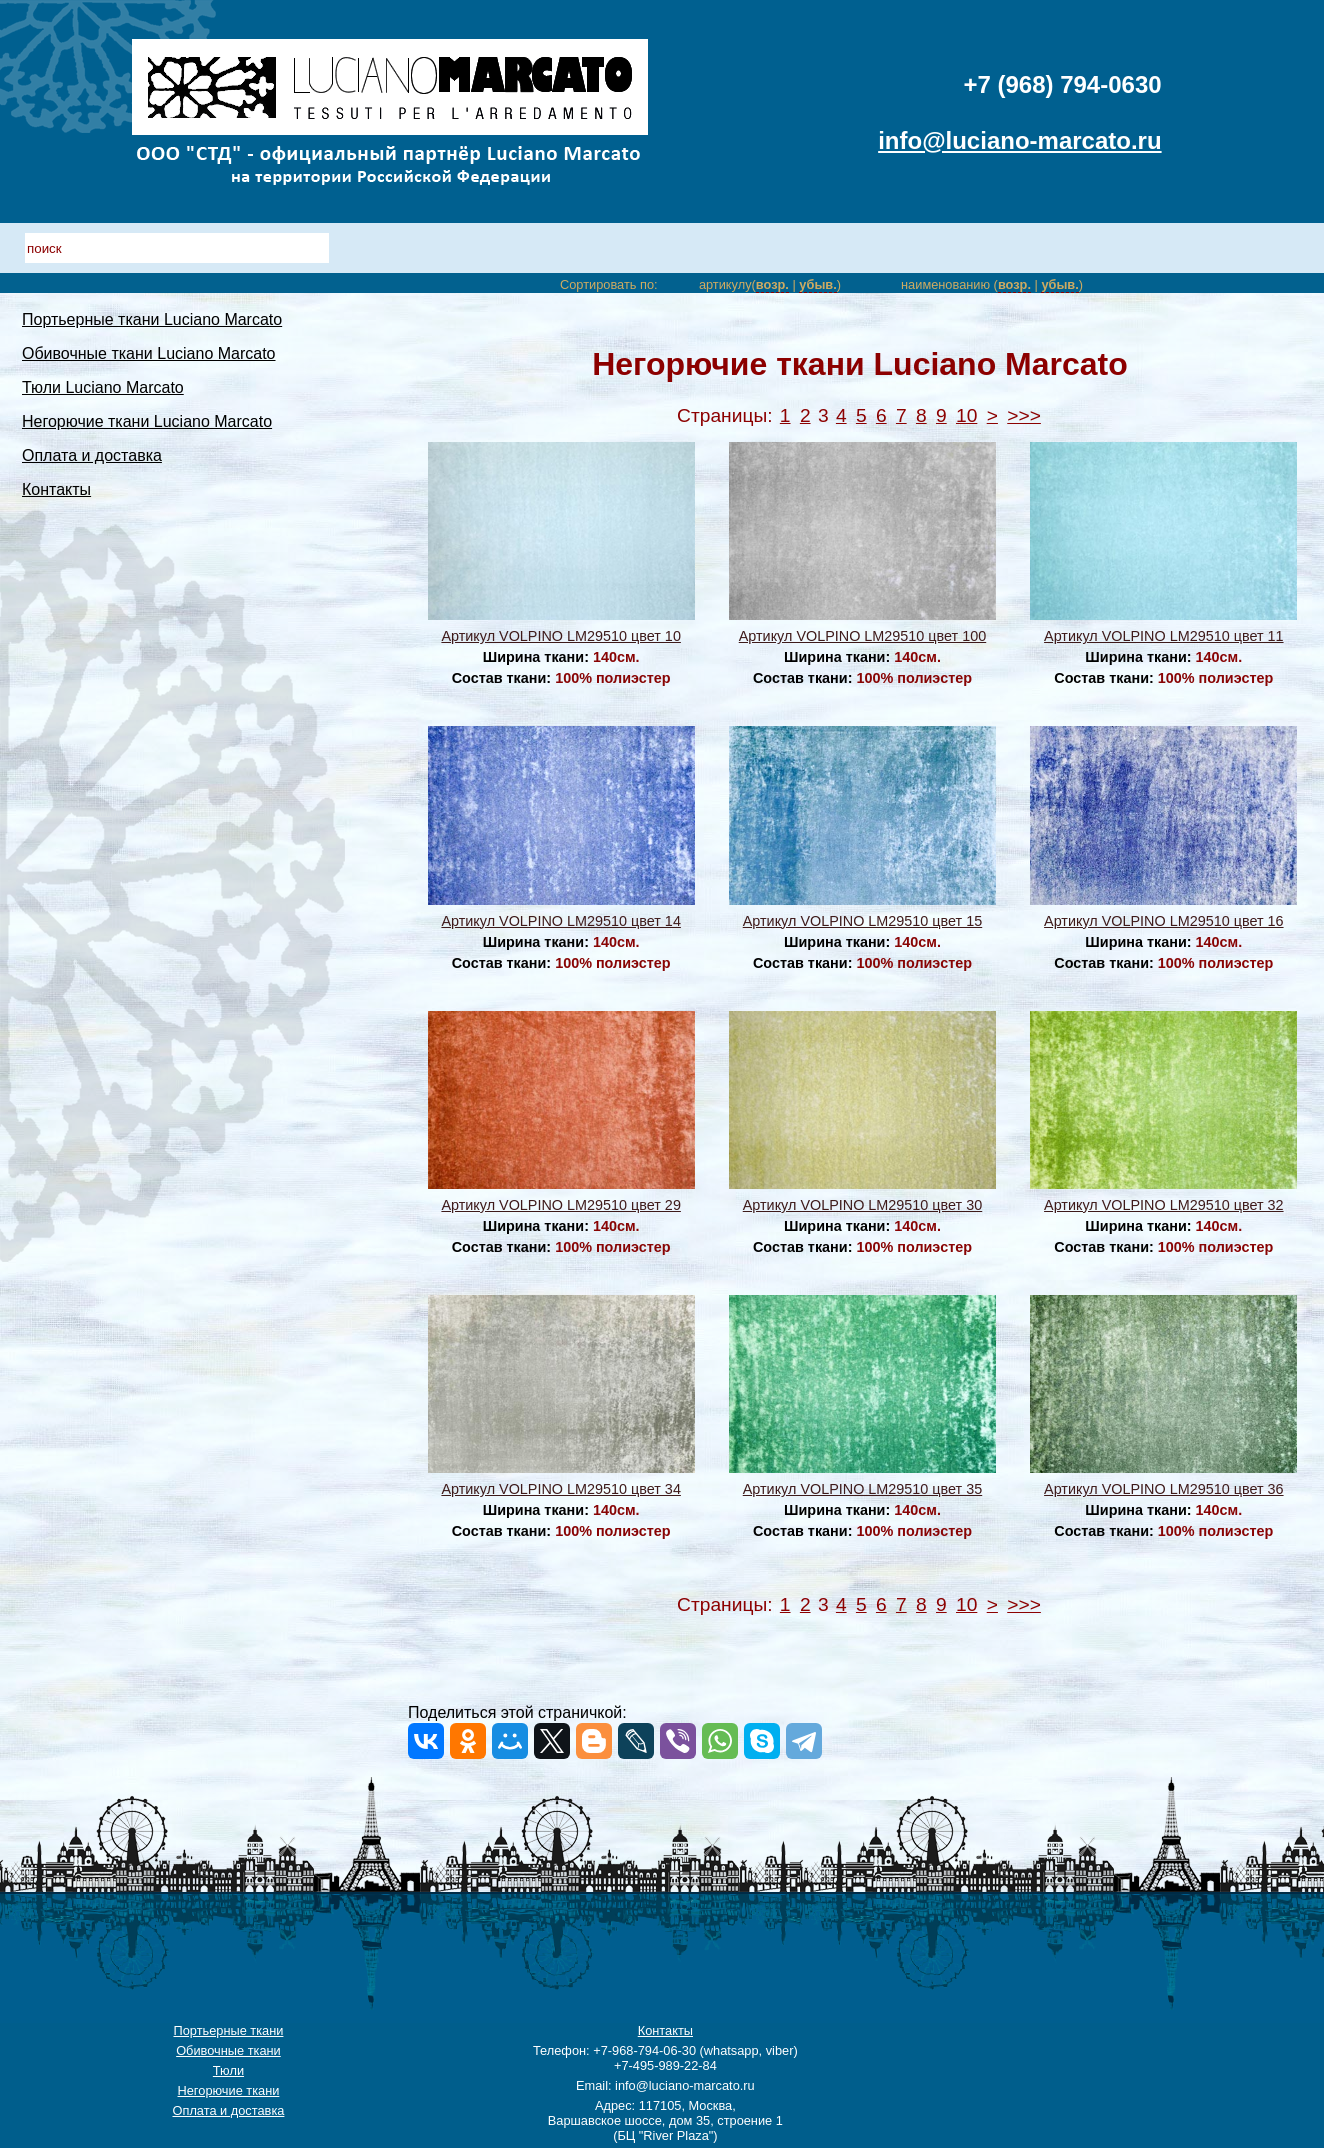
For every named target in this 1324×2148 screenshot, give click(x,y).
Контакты (56, 489)
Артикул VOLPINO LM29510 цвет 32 (1163, 1205)
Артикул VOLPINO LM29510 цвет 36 (1163, 1489)
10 (966, 415)
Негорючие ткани (229, 2090)
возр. (772, 284)
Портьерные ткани (228, 2030)
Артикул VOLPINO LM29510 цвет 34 (560, 1489)
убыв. (817, 284)
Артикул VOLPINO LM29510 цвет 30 (862, 1205)
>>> (1024, 415)
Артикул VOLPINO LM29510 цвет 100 (862, 636)
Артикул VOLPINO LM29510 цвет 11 (1163, 636)
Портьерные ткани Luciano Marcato (152, 319)
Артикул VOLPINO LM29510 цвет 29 (560, 1205)
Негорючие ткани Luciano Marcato (147, 421)
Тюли (228, 2070)
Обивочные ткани (228, 2050)
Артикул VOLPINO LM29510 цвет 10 (560, 636)
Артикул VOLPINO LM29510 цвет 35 (862, 1489)
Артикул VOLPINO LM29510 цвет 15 (862, 921)
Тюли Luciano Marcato (103, 387)
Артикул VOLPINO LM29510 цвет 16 (1163, 921)
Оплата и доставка (92, 455)
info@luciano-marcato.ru (1019, 140)
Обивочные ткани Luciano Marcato (149, 353)
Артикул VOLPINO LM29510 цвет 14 (560, 921)
